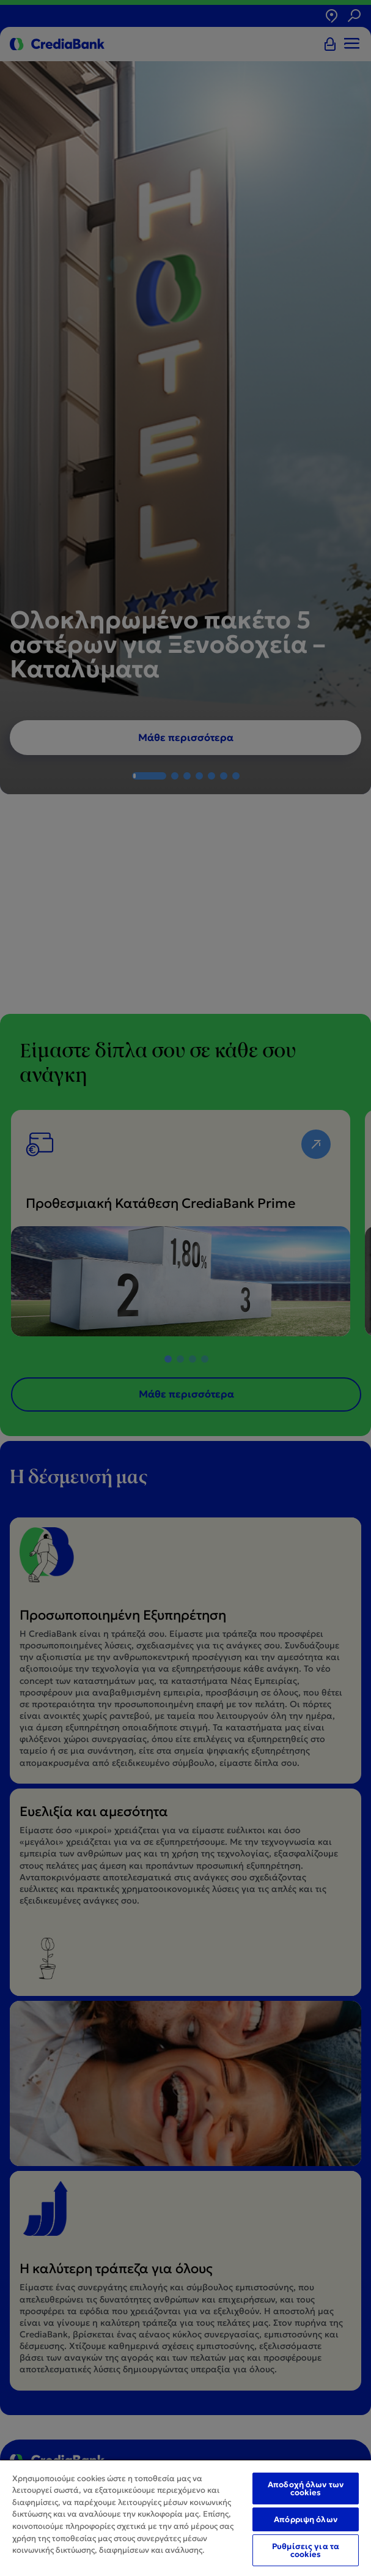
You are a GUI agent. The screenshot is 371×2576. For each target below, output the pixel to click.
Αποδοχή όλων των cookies (305, 2488)
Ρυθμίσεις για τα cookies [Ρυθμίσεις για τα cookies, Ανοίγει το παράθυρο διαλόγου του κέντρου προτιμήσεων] (305, 2550)
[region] (185, 2517)
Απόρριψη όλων (305, 2519)
